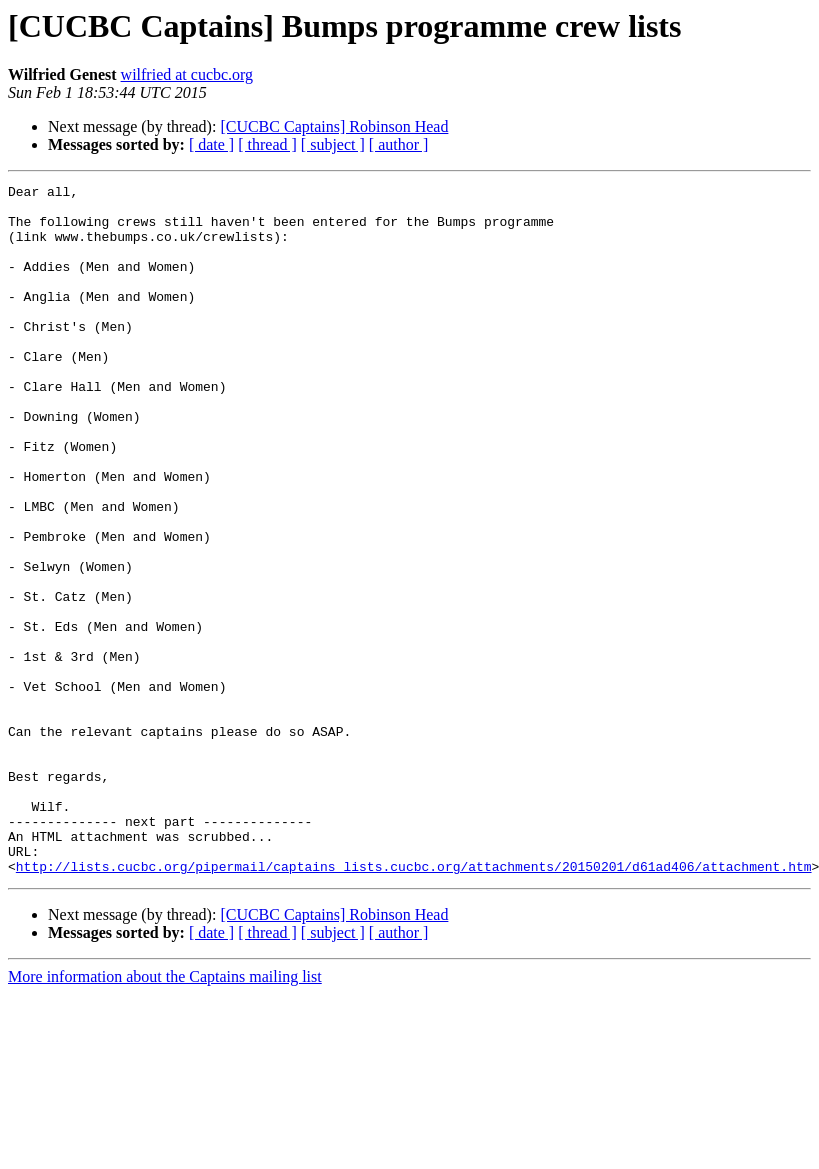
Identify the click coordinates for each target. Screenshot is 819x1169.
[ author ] (399, 144)
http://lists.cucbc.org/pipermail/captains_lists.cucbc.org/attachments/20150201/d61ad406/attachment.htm (414, 1004)
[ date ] (211, 144)
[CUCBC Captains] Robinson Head (334, 126)
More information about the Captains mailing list (165, 1114)
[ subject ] (333, 144)
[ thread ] (267, 144)
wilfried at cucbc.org (187, 74)
